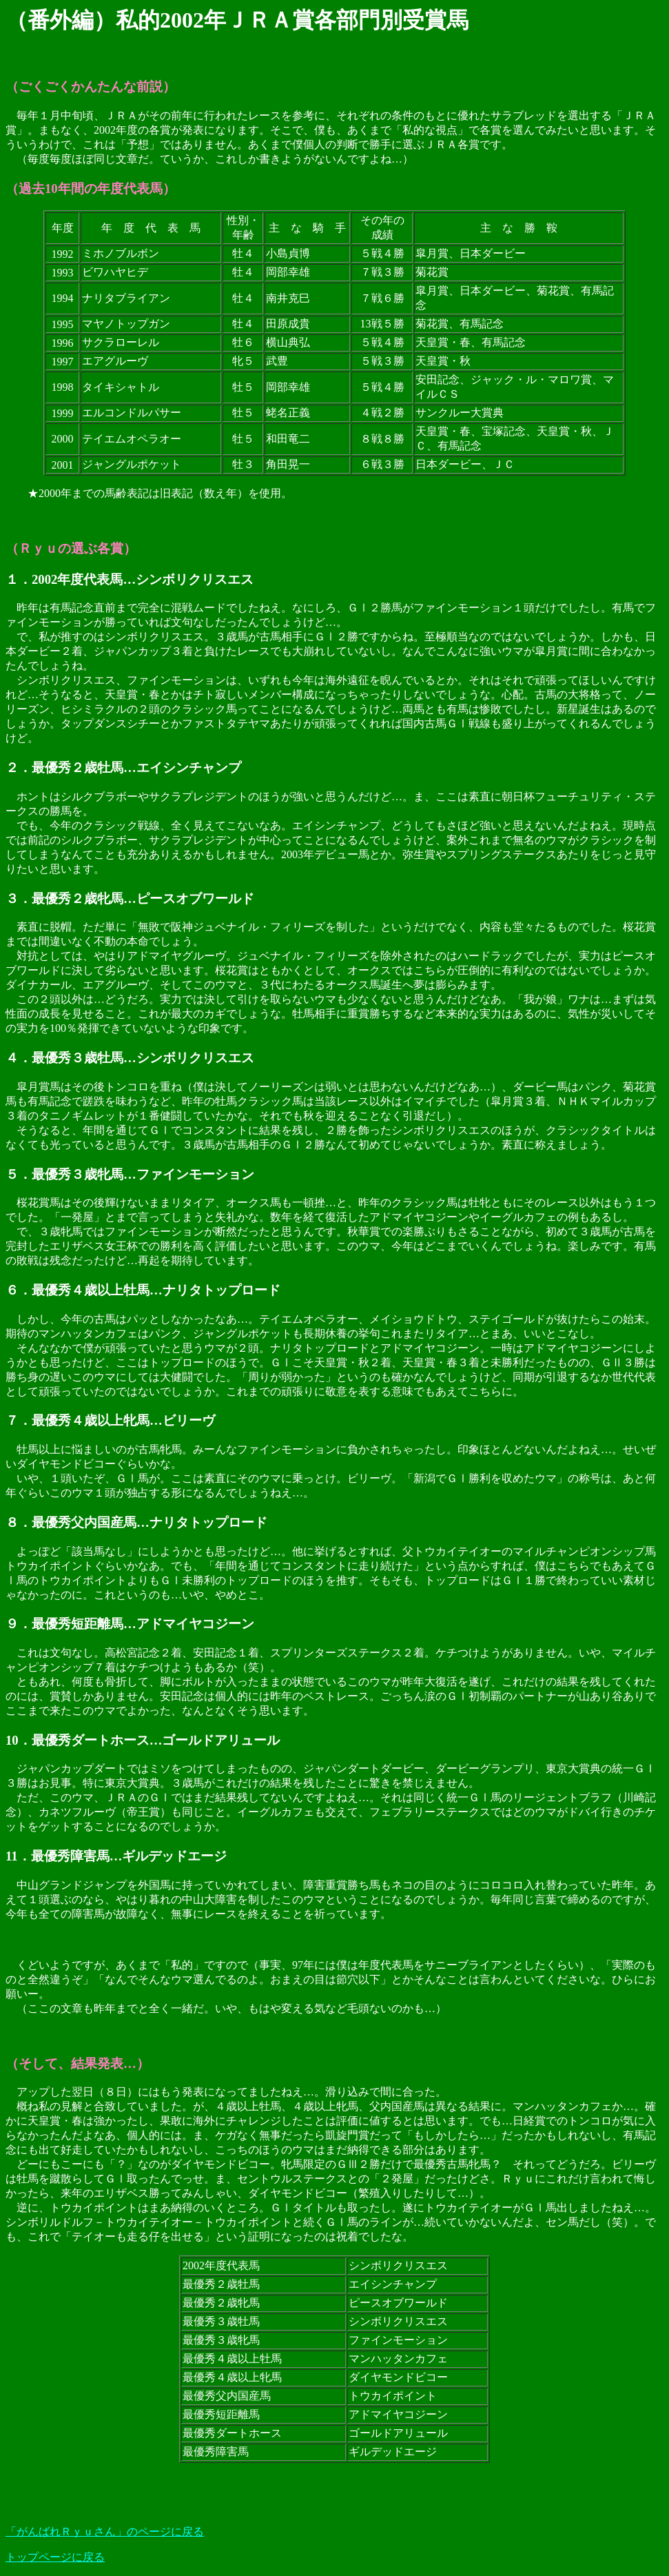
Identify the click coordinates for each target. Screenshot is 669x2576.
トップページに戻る (55, 2557)
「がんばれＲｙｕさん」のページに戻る (105, 2531)
